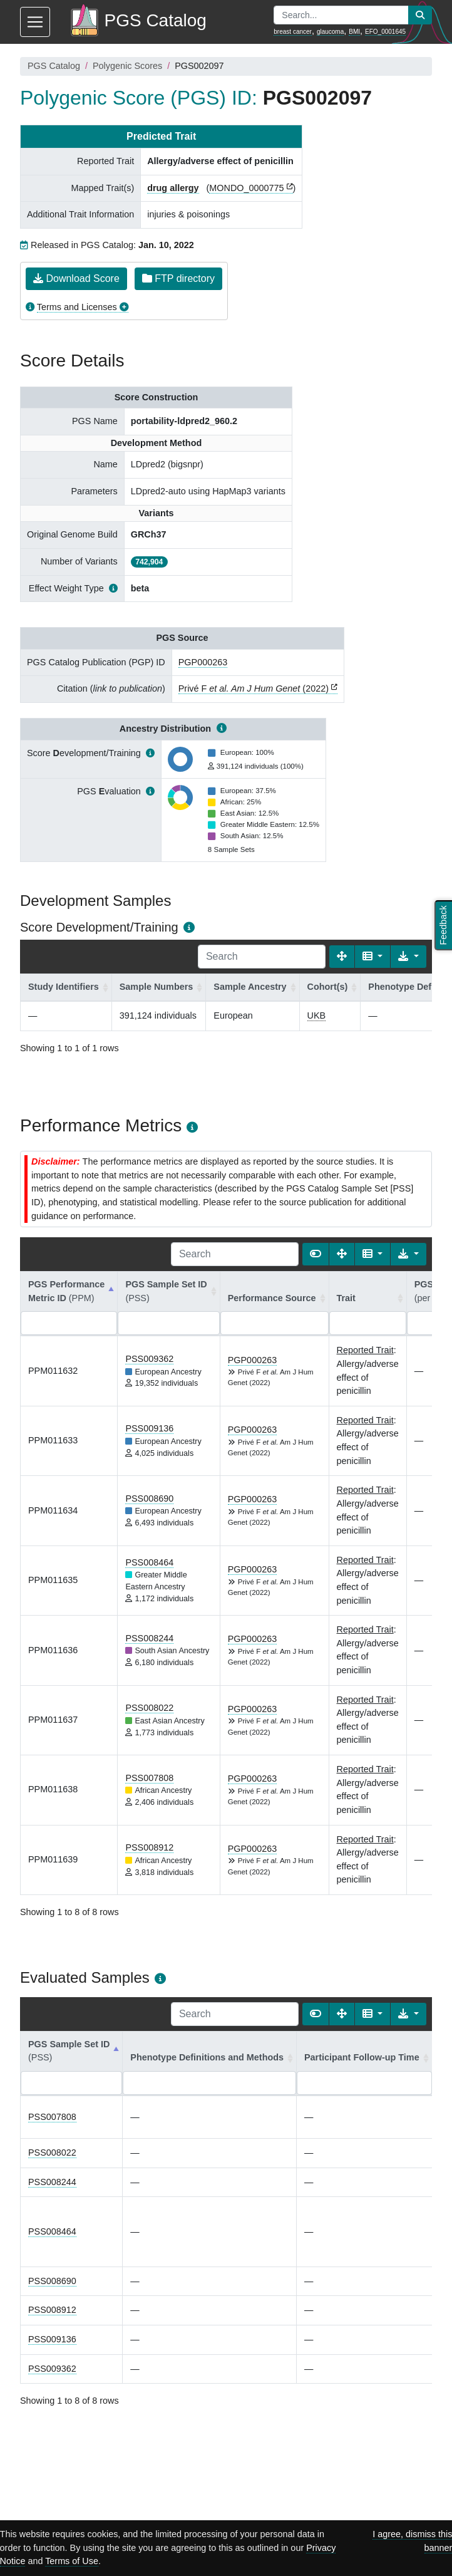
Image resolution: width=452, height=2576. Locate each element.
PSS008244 (149, 1638)
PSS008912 (149, 1847)
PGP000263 (202, 662)
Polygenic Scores (127, 66)
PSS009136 (149, 1428)
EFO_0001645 (385, 31)
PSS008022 (149, 1708)
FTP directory (178, 278)
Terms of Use (71, 2561)
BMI (354, 31)
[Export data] (408, 957)
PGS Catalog (54, 66)
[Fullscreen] (342, 957)
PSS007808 (149, 1778)
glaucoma (330, 31)
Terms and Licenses (77, 307)
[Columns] (372, 957)
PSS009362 (149, 1359)
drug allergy (172, 188)
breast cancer (293, 31)
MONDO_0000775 (246, 188)
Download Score (76, 278)
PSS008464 (149, 1562)
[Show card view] (315, 1254)
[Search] (262, 957)
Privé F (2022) (253, 688)
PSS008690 (149, 1498)
